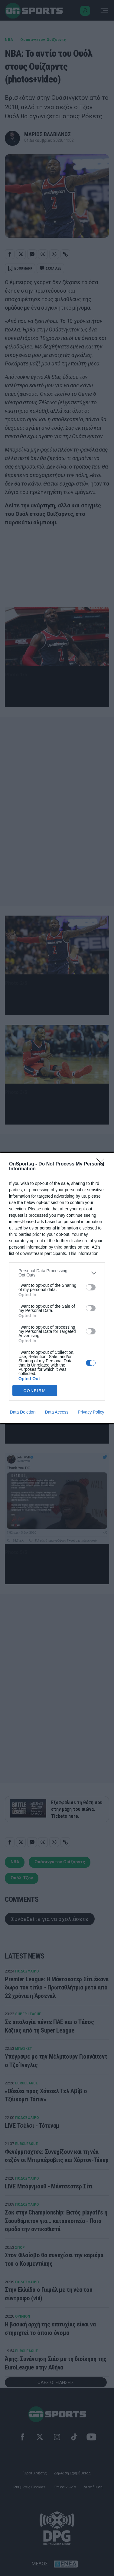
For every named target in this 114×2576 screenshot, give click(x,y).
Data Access (56, 1412)
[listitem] (57, 1273)
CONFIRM (34, 1390)
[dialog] (57, 1288)
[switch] (91, 1287)
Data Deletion (23, 1412)
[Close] (102, 1164)
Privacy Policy (91, 1412)
